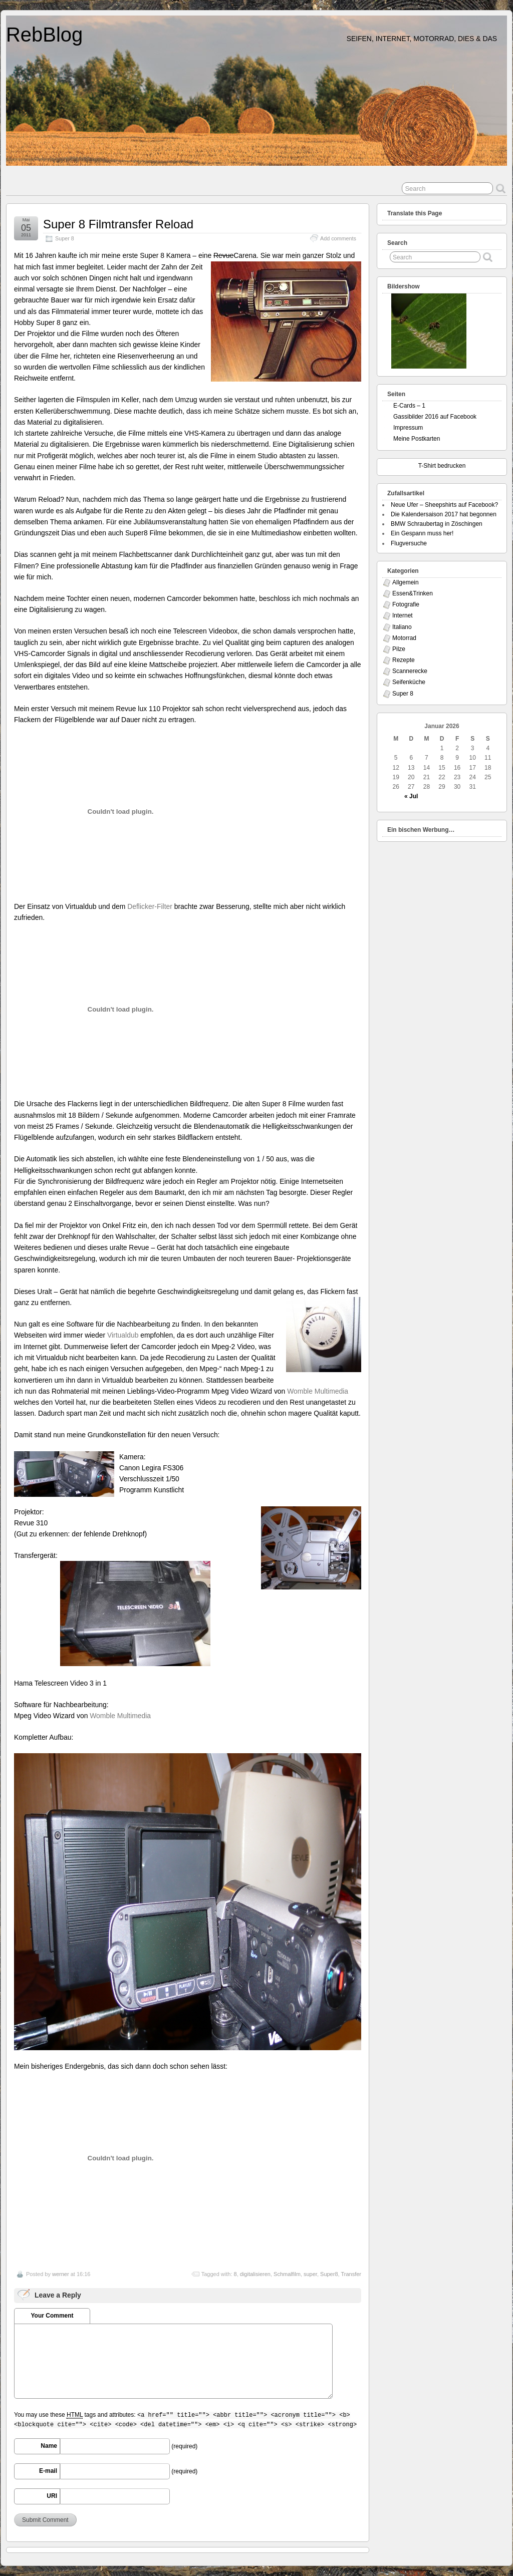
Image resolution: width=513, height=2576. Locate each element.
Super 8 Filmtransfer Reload (118, 224)
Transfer (351, 2274)
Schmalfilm (287, 2274)
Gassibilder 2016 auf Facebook (434, 416)
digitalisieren (255, 2274)
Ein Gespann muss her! (422, 533)
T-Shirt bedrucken (442, 465)
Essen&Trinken (412, 593)
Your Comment (52, 2315)
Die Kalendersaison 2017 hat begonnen (443, 514)
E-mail (48, 2470)
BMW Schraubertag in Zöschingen (436, 523)
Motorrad (404, 637)
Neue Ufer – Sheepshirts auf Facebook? (444, 504)
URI (52, 2495)
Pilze (398, 649)
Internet (402, 615)
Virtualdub (122, 1335)
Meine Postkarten (416, 438)
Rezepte (403, 660)
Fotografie (405, 604)
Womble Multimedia (317, 1391)
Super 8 (64, 238)
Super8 (329, 2274)
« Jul (411, 796)
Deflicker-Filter (149, 906)
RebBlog (44, 35)
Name (49, 2445)
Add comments (338, 238)
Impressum (408, 427)
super (310, 2274)
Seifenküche (408, 682)
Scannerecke (409, 671)
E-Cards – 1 (409, 405)
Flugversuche (409, 543)
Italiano (402, 626)
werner (60, 2274)
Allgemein (405, 582)
